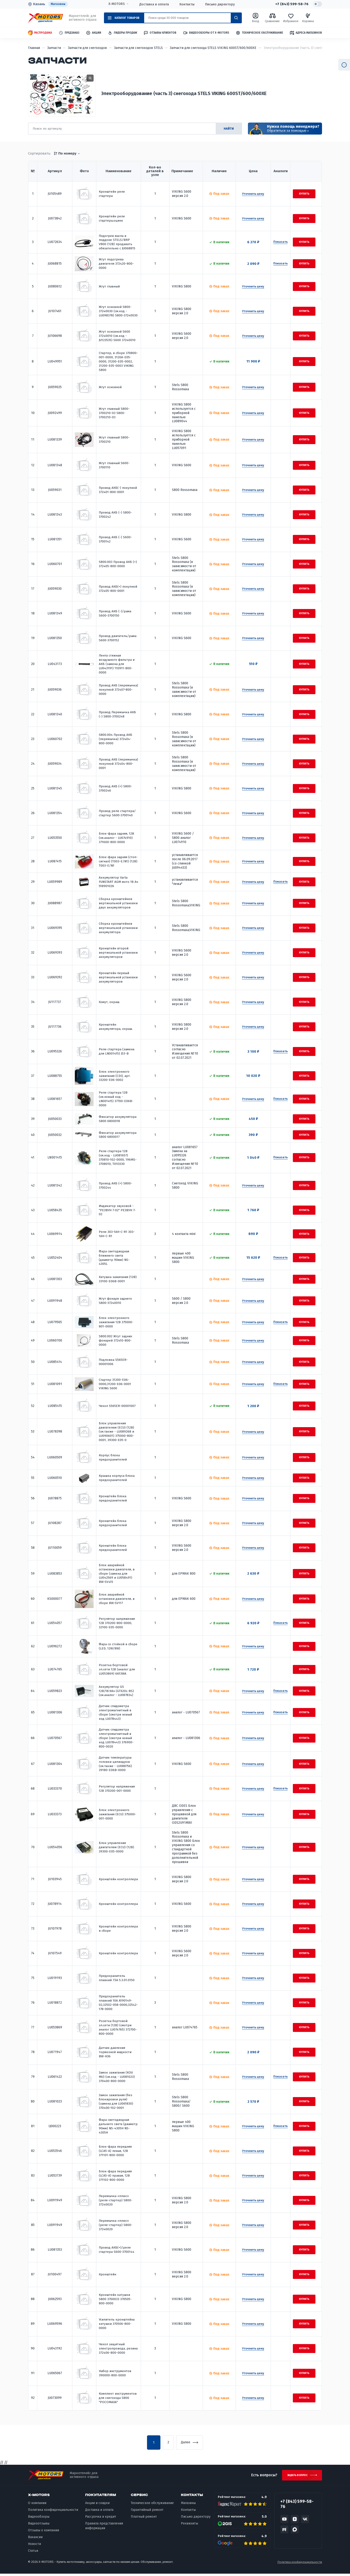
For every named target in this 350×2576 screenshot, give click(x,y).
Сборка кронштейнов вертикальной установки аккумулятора (118, 928)
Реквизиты (189, 2526)
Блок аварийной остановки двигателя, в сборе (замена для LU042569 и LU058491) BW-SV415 (117, 1574)
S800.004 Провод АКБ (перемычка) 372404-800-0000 (116, 739)
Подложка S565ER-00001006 (113, 1363)
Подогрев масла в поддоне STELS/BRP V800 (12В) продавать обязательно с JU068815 (117, 242)
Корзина (309, 18)
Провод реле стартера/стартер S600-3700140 (117, 813)
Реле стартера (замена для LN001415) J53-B (117, 1051)
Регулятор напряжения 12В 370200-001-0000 (117, 1789)
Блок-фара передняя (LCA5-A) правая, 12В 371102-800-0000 (115, 2176)
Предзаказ (69, 33)
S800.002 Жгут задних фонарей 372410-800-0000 (115, 1341)
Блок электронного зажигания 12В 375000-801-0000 (116, 1323)
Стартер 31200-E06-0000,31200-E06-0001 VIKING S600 (115, 1385)
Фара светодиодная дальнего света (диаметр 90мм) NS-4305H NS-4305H (118, 2127)
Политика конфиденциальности (53, 2512)
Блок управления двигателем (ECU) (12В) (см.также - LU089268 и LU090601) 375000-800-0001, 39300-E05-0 (117, 1432)
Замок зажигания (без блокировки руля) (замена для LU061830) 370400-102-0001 (116, 2102)
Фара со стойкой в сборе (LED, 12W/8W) (118, 1647)
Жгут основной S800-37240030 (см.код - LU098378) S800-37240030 (115, 311)
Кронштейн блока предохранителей (113, 1499)
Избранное (292, 18)
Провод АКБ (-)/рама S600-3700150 (115, 613)
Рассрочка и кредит (100, 2519)
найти (228, 129)
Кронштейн (108, 2275)
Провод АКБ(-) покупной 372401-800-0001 (118, 490)
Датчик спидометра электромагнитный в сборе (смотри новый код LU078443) (115, 1713)
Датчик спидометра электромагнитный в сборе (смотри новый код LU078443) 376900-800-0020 (116, 1738)
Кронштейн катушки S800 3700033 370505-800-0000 (115, 2300)
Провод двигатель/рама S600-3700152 (118, 638)
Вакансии (35, 2539)
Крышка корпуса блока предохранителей (117, 1479)
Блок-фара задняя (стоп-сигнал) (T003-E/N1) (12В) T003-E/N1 (118, 861)
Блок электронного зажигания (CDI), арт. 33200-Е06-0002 (115, 1076)
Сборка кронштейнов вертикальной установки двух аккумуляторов (118, 903)
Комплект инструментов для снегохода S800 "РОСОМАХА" (118, 2399)
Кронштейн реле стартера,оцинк (112, 219)
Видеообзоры (38, 2519)
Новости (34, 2546)
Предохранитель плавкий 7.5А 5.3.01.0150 (117, 1979)
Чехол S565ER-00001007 (117, 1407)
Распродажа (40, 33)
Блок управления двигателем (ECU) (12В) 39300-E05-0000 (117, 1848)
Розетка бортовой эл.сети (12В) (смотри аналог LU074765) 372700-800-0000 (118, 2028)
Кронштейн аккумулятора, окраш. (116, 1027)
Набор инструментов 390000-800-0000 (115, 2374)
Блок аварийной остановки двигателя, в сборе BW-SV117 (117, 1599)
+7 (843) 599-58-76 (291, 4)
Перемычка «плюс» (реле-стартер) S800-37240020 (116, 2201)
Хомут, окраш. (110, 1002)
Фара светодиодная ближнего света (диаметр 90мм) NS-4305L (114, 1258)
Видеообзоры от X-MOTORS (206, 33)
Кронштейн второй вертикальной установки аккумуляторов (118, 953)
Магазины (58, 4)
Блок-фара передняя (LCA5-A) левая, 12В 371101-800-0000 (115, 2152)
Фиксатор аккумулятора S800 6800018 (118, 1119)
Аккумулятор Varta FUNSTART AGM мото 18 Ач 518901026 (116, 882)
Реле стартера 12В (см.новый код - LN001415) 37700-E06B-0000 (117, 1099)
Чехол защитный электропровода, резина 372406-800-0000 (118, 2349)
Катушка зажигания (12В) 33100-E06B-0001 (118, 1280)
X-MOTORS (116, 4)
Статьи (33, 2553)
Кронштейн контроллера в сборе (116, 1929)
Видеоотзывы (38, 2526)
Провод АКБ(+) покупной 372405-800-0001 (118, 589)
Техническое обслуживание (259, 33)
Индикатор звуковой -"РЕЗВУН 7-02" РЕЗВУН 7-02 (118, 1211)
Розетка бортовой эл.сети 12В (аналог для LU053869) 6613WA (117, 1670)
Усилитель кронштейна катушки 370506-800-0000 (117, 2324)
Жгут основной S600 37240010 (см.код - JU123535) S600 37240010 (117, 336)
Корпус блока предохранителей (113, 1458)
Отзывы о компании (43, 2532)
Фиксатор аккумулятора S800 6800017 (118, 1135)
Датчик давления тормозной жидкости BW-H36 (115, 2053)
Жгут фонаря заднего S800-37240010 (115, 1302)
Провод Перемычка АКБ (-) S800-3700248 (118, 714)
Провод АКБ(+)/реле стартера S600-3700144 (117, 2250)
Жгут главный (109, 287)
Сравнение (273, 18)
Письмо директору (219, 4)
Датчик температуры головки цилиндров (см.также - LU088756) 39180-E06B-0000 (116, 1764)
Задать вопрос (296, 2476)
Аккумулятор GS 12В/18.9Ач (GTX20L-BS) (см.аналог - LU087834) (117, 1692)
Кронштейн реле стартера (112, 194)
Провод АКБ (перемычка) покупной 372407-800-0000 (116, 690)
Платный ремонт (144, 2519)
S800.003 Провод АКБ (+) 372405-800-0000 (118, 564)
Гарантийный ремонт (147, 2512)
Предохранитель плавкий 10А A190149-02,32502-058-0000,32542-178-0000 (118, 2003)
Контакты (186, 4)
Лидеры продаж (122, 33)
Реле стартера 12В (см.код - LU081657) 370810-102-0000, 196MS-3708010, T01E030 (118, 1158)
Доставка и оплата (153, 4)
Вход (257, 18)
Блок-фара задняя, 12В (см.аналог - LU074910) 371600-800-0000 (116, 838)
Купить (306, 193)
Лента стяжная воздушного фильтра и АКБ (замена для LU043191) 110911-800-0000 (117, 664)
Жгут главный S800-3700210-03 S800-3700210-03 (114, 413)
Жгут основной (110, 387)
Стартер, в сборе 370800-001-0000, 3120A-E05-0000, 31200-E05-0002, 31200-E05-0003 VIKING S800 (118, 361)
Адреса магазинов (306, 33)
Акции (93, 33)
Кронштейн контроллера (109, 1880)
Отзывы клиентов (159, 33)
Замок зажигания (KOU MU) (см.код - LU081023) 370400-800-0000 (117, 2077)
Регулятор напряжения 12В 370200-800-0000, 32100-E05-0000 (117, 1624)
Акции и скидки (97, 2505)
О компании (37, 2505)
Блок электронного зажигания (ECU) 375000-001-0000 (118, 1815)
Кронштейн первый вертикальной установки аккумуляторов (118, 977)
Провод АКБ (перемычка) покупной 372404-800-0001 (116, 764)
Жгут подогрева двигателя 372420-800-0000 (116, 264)
